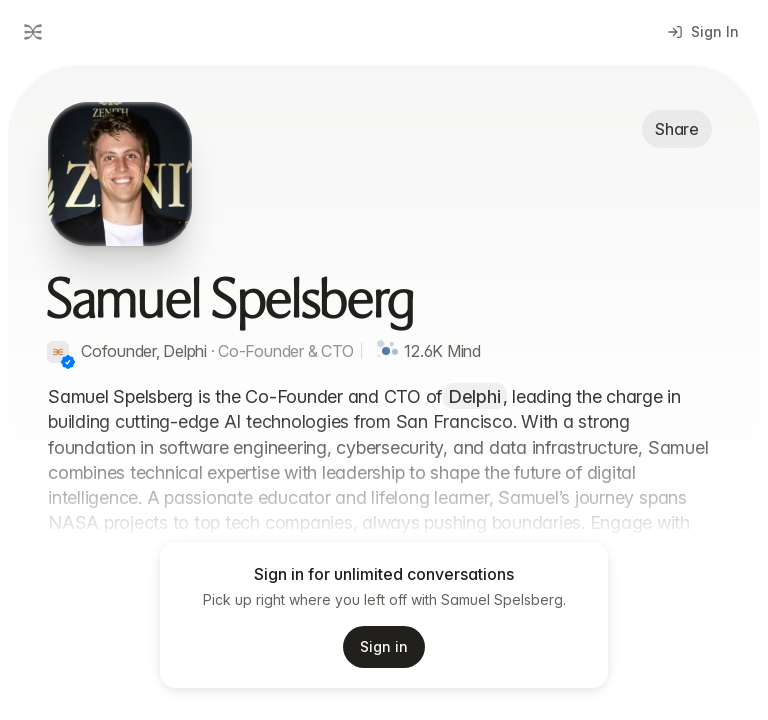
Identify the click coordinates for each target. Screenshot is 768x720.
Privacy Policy (436, 695)
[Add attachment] (48, 642)
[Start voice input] (618, 642)
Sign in (384, 646)
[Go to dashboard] (31, 32)
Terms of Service (320, 695)
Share (677, 129)
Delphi (475, 396)
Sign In (703, 31)
